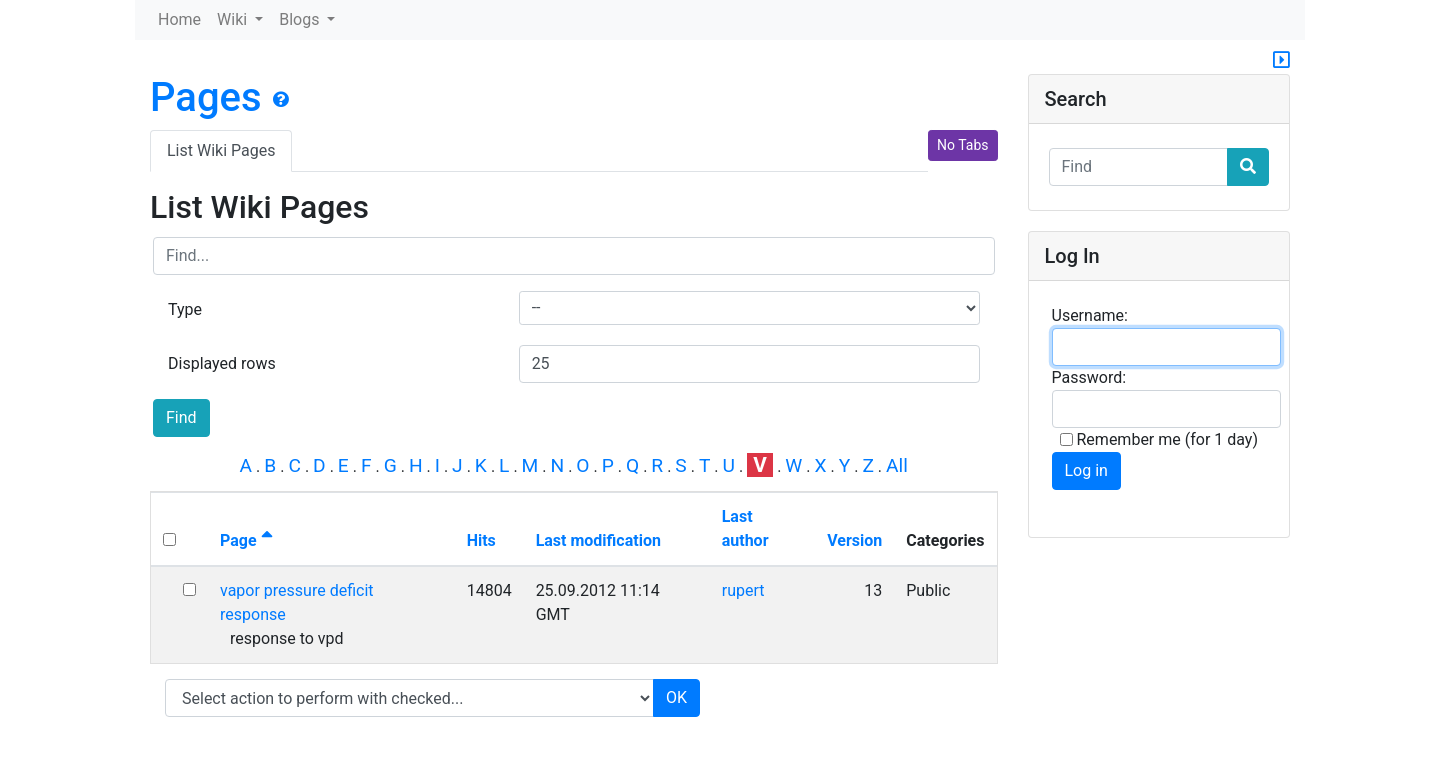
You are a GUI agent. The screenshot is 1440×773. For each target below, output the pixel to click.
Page (246, 540)
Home (179, 19)
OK (676, 697)
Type (185, 309)
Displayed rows (222, 363)
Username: (1090, 315)
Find (181, 417)
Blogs (301, 19)
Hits (481, 540)
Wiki (234, 19)
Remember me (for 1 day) (1159, 439)
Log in (1086, 470)
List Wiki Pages (221, 150)
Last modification (598, 540)
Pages (206, 97)
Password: (1089, 377)
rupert (743, 590)
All (897, 465)
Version (854, 540)
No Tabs (962, 145)
